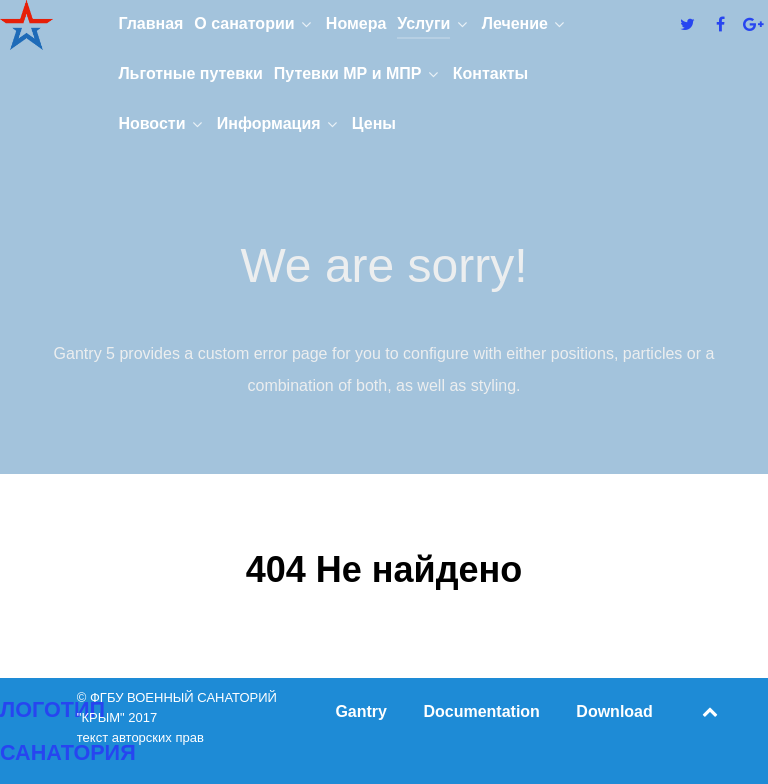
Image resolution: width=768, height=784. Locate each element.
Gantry (361, 711)
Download (614, 711)
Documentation (481, 711)
